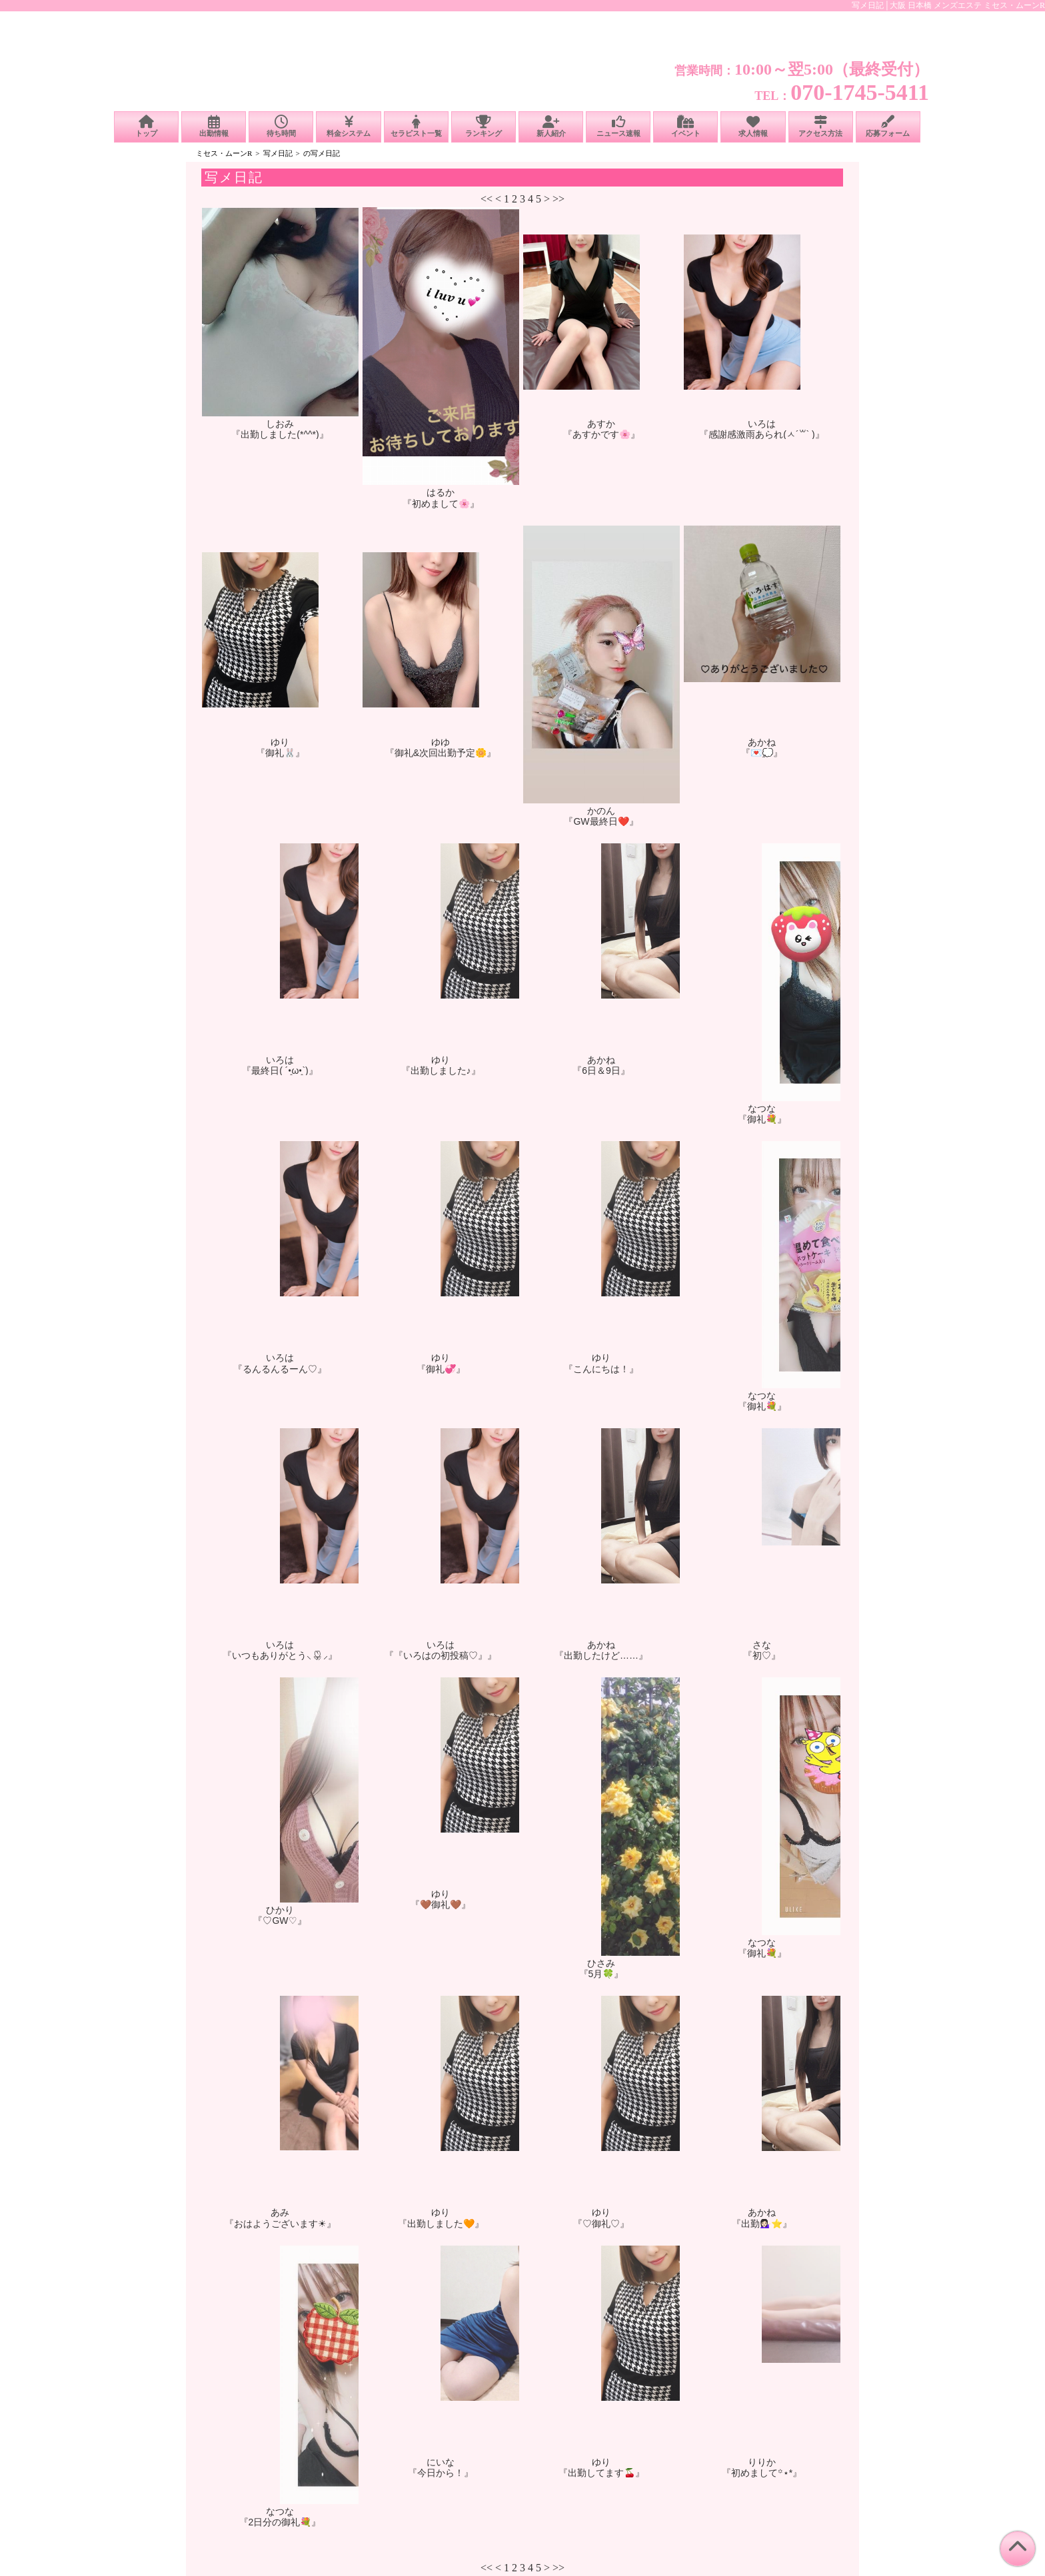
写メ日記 (278, 153)
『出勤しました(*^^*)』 (279, 434)
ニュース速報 (618, 126)
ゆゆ (440, 742)
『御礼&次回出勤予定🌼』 (440, 752)
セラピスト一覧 (416, 126)
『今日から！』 (440, 2472)
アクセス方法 (820, 126)
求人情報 (752, 126)
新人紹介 (550, 126)
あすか (601, 423)
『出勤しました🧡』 (441, 2223)
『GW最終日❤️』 (601, 821)
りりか (762, 2462)
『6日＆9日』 (601, 1070)
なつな (762, 1108)
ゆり (280, 742)
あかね (762, 742)
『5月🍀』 (601, 1973)
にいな (441, 2462)
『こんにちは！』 (601, 1369)
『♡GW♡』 (279, 1920)
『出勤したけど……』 (601, 1655)
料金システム (348, 126)
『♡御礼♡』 (601, 2223)
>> (558, 199)
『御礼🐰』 (280, 752)
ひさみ (601, 1963)
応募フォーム (888, 126)
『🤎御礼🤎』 (441, 1904)
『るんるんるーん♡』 (280, 1369)
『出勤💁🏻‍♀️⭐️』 (762, 2223)
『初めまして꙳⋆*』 (762, 2472)
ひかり (280, 1910)
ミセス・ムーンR (224, 153)
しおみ (280, 423)
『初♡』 (761, 1655)
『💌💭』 (761, 752)
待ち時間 (281, 126)
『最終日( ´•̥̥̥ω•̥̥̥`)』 (279, 1070)
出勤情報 (213, 126)
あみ (280, 2212)
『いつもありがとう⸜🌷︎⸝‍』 (280, 1655)
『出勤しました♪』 (441, 1070)
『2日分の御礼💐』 (280, 2522)
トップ (146, 126)
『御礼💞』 (441, 1369)
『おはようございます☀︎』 (280, 2223)
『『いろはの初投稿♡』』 (441, 1655)
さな (761, 1644)
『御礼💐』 (762, 1119)
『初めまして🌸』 (441, 503)
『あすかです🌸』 (601, 434)
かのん (601, 810)
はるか (441, 492)
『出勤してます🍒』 (601, 2472)
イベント (685, 126)
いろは (762, 423)
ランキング (483, 126)
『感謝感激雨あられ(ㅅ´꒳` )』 (761, 434)
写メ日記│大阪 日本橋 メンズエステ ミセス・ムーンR (948, 5)
